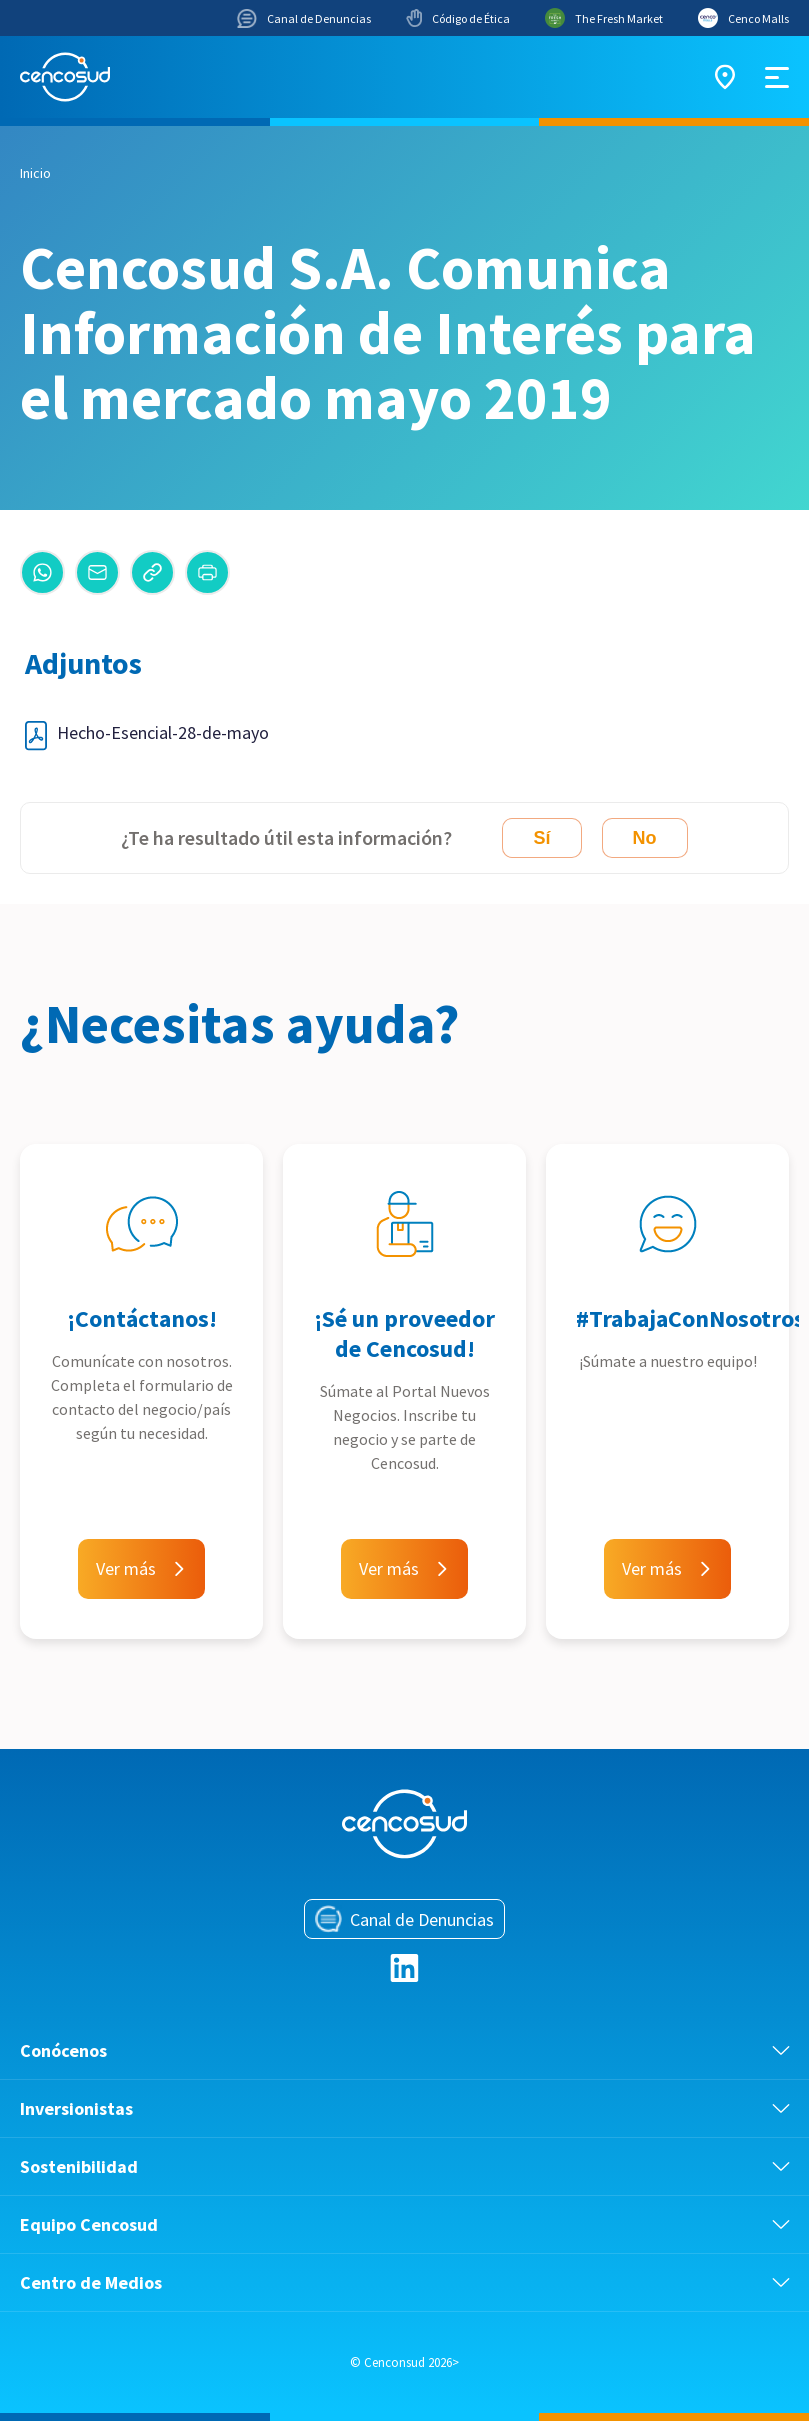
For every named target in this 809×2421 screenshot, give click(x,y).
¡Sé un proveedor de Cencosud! (404, 1333)
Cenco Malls (743, 18)
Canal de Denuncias (304, 18)
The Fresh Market (604, 18)
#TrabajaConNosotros (690, 1318)
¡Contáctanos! (142, 1318)
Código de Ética (458, 18)
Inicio (35, 173)
